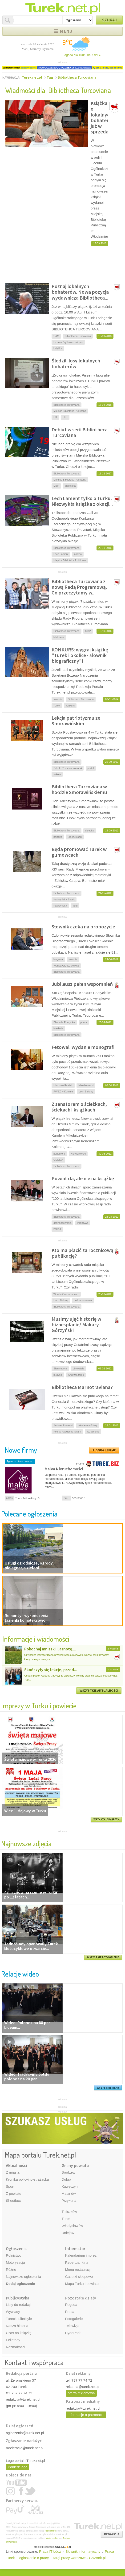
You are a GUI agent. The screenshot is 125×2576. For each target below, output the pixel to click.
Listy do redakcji (18, 2305)
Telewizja (72, 2326)
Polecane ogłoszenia (29, 1513)
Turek (66, 2219)
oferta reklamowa (81, 2393)
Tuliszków (69, 2212)
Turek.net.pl (32, 77)
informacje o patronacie (86, 2415)
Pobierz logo (17, 2467)
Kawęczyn (70, 2186)
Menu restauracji (78, 2269)
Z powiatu (13, 2193)
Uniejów (68, 2233)
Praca (69, 2312)
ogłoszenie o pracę (34, 2558)
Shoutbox (13, 2201)
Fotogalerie (74, 2319)
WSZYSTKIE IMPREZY (106, 1819)
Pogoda (71, 2305)
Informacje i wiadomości (35, 1638)
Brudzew (68, 2172)
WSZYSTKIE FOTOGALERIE (103, 1957)
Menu (66, 31)
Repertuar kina (76, 2262)
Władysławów (72, 2226)
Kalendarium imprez (81, 2255)
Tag (50, 77)
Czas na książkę (19, 2333)
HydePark (73, 2333)
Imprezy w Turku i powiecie (39, 1705)
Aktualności (16, 2165)
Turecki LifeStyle (19, 2319)
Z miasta (13, 2172)
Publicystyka (17, 2298)
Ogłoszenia (16, 2248)
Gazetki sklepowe (79, 2277)
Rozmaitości (15, 2347)
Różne (11, 2269)
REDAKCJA (111, 2534)
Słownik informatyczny (82, 2551)
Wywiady (13, 2312)
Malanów (69, 2193)
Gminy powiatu (75, 2165)
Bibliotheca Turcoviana (77, 77)
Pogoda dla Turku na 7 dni (81, 55)
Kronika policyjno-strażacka (27, 2179)
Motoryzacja (15, 2262)
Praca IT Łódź (50, 2551)
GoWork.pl (97, 2558)
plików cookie (52, 2538)
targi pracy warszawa (70, 2558)
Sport (10, 2186)
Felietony (13, 2340)
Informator (75, 2248)
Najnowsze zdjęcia (26, 1843)
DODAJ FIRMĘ (106, 1450)
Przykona (69, 2201)
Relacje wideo (20, 1973)
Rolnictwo (13, 2255)
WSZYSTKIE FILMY (108, 2087)
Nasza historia (17, 2326)
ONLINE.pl (63, 2546)
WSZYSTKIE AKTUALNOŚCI (99, 1690)
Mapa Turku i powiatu (82, 2284)
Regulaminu (50, 2531)
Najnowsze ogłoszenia (23, 2277)
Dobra (66, 2179)
